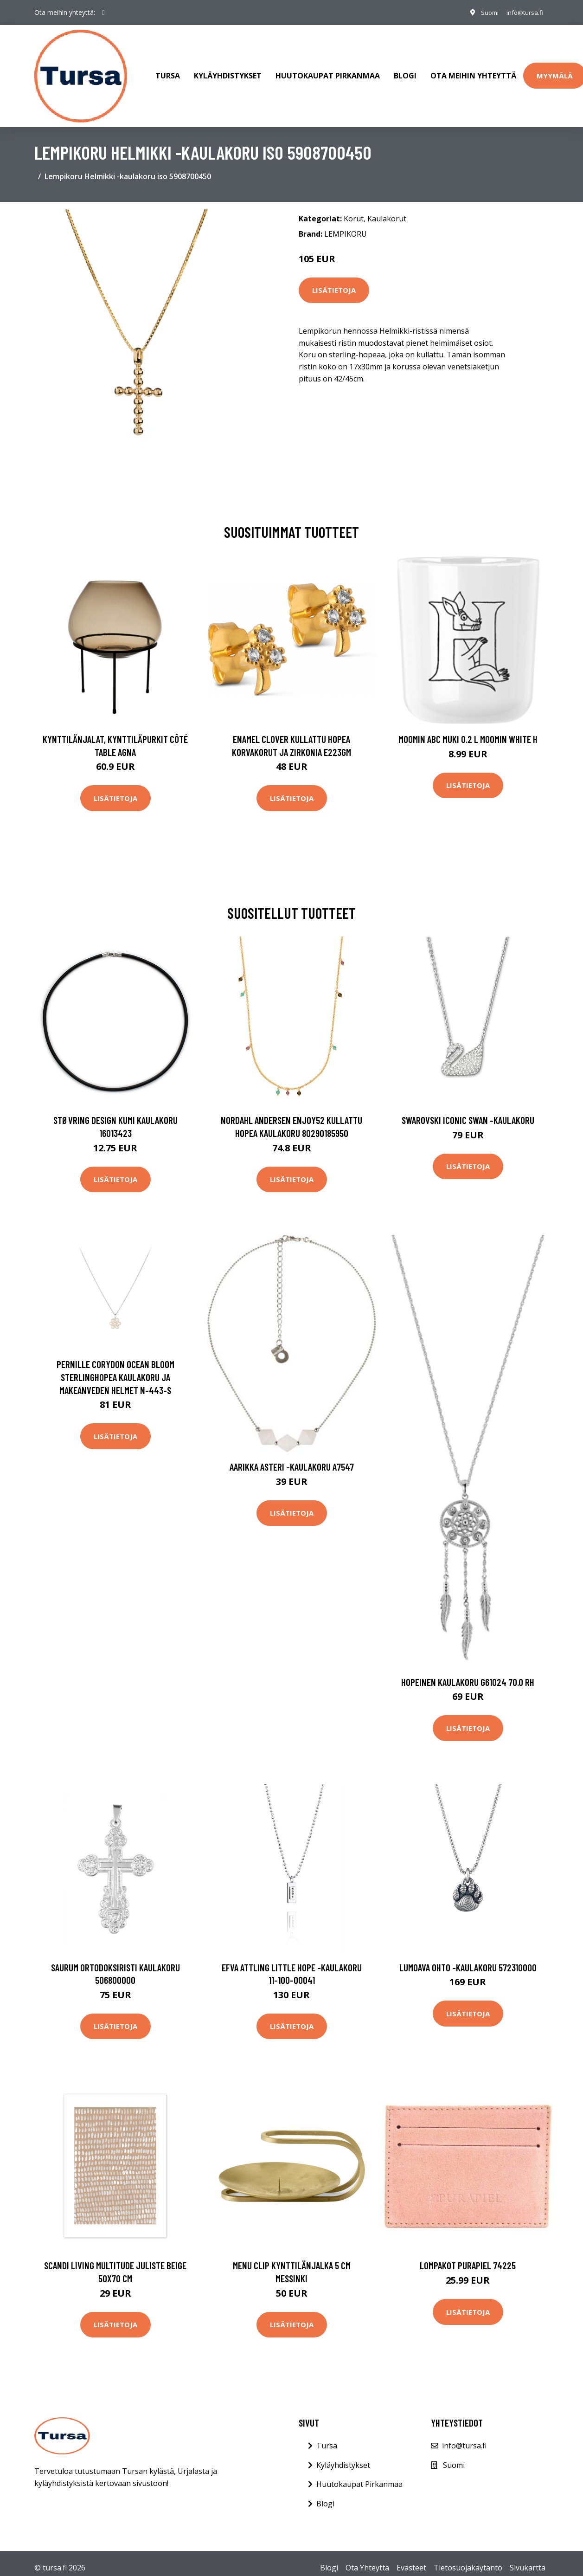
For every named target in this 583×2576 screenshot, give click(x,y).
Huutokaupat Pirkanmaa (327, 71)
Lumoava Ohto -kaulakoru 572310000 (468, 1958)
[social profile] (104, 12)
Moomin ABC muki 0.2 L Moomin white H (468, 730)
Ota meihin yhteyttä (473, 71)
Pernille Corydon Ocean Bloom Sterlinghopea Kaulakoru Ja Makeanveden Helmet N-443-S (115, 1368)
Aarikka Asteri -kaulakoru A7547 (292, 1458)
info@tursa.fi (523, 12)
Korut (354, 209)
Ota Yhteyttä (367, 2559)
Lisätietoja (334, 281)
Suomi (484, 12)
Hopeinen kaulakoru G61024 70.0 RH (467, 1673)
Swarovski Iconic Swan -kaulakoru (468, 1111)
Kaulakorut (386, 209)
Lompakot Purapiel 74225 (468, 2256)
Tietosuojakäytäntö (468, 2559)
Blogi (405, 71)
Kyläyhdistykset (228, 71)
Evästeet (411, 2559)
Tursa (167, 71)
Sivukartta (527, 2559)
